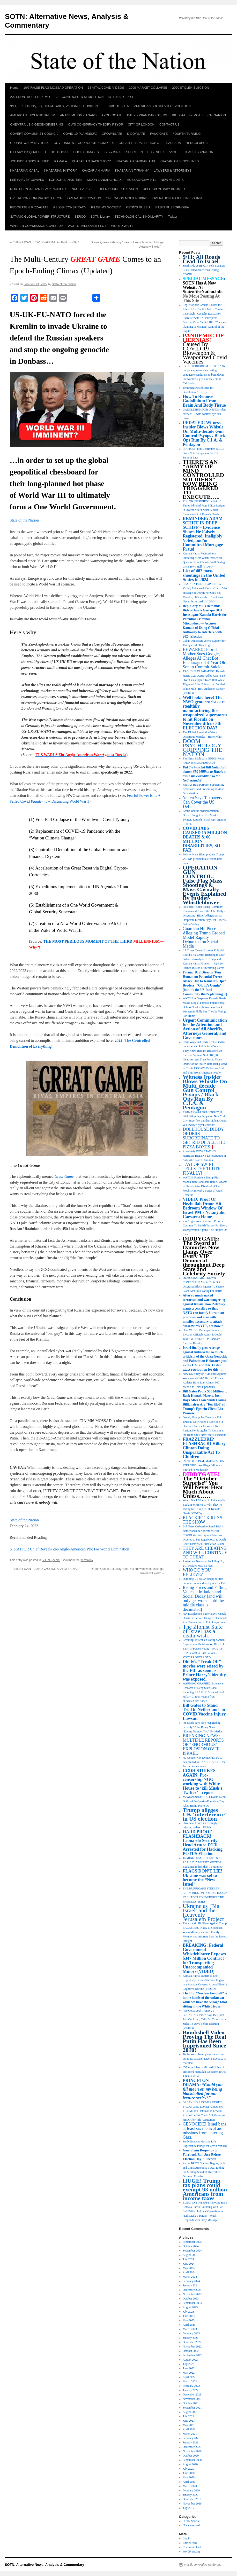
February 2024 (191, 2281)
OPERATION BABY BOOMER (164, 189)
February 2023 (191, 2333)
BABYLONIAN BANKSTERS (147, 115)
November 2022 (192, 2346)
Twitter (172, 216)
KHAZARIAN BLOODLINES (179, 161)
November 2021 (192, 2399)
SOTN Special (51, 1560)
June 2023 (189, 2316)
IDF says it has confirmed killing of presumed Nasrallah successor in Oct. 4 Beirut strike (204, 2072)
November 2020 (192, 2451)
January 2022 (190, 2390)
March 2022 (190, 2381)
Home (14, 87)
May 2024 (189, 2268)
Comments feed (192, 2547)
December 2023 (192, 2290)
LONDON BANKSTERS (65, 180)
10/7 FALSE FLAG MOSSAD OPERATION (53, 87)
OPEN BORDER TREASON (118, 189)
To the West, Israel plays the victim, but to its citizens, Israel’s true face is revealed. (204, 2059)
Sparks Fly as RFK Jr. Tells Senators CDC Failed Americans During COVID (204, 270)
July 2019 (188, 2508)
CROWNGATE (112, 133)
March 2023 (190, 2329)
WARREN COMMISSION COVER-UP (36, 226)
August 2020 (190, 2464)
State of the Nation (64, 284)
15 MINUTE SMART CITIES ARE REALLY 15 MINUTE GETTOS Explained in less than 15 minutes (203, 1862)
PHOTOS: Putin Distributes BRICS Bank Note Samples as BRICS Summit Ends (203, 453)
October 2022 (191, 2351)
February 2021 (191, 2438)
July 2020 (188, 2468)
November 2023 (192, 2294)
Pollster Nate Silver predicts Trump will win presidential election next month (203, 859)
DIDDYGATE (136, 133)
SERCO (80, 216)
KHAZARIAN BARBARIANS (135, 161)
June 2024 (189, 2263)
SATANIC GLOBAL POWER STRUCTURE (40, 216)
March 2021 (190, 2433)
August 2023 (190, 2307)
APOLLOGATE (111, 115)
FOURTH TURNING (186, 133)
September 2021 (192, 2407)
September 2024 (192, 2250)
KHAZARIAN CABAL (24, 170)
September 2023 (192, 2303)
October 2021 (191, 2403)
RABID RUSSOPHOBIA (172, 207)
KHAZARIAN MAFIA (96, 170)
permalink (87, 1560)
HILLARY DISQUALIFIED (28, 152)
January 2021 (190, 2442)
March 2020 (190, 2486)
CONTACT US (169, 124)
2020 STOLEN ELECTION (190, 87)
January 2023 (190, 2337)
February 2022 (191, 2385)
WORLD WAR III (122, 226)
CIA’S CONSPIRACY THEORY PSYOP (95, 124)
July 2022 (188, 2364)
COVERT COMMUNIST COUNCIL (34, 133)
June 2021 (189, 2420)
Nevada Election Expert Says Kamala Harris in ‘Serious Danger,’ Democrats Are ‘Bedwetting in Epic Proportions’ (205, 1618)
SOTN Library (100, 216)
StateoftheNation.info (203, 291)
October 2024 (191, 2246)
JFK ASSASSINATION (197, 152)
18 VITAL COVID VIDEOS (106, 87)
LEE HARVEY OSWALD (27, 180)
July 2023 (188, 2311)
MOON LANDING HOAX (104, 180)
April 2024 (189, 2272)
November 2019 (192, 2503)
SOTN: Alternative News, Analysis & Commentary (44, 2565)
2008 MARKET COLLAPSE (148, 87)
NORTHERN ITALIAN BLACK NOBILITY (38, 189)
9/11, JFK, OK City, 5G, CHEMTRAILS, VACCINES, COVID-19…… (57, 106)
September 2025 (192, 2242)
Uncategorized (191, 2525)
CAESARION (216, 115)
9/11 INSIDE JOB (120, 97)
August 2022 (190, 2359)
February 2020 (191, 2490)
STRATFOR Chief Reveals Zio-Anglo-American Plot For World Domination (69, 1549)
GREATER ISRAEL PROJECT (139, 143)
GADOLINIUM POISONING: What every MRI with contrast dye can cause (204, 414)
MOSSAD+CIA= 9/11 (141, 180)
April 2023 (189, 2324)
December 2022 (192, 2342)
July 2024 (188, 2259)
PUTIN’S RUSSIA (138, 207)
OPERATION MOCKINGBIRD (127, 198)
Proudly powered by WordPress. (202, 2564)
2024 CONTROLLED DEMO (30, 97)
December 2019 (192, 2499)
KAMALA (60, 161)
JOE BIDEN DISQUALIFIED (30, 161)
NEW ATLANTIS (172, 180)
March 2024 (190, 2276)
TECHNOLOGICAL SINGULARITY (139, 216)
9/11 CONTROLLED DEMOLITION (79, 97)
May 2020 (189, 2477)
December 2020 (192, 2447)
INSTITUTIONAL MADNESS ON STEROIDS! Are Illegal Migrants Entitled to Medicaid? (203, 1465)
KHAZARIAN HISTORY (60, 170)
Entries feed (190, 2542)
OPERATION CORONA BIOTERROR (36, 198)
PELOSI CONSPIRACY (69, 207)
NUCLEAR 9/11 (83, 189)
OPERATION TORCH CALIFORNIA (177, 198)
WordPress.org (191, 2551)
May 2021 (189, 2425)
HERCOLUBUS (196, 143)
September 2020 (192, 2460)
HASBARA (173, 143)
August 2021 (190, 2412)
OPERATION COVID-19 (84, 198)
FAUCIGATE (159, 133)
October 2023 (191, 2298)
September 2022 (192, 2355)
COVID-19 (80, 133)
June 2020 (189, 2473)
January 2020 (190, 2495)
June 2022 (189, 2368)
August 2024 (190, 2255)
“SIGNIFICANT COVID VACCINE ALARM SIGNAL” (44, 242)
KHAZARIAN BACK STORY (91, 161)
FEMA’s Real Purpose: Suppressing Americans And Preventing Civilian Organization (203, 789)
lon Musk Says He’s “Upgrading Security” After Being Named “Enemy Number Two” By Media (202, 1727)
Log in (187, 2538)
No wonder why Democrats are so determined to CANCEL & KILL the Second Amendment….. (204, 1762)
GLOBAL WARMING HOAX (29, 143)
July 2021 (188, 2416)
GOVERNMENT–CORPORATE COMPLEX (83, 143)
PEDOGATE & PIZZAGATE (29, 207)
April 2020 (189, 2481)
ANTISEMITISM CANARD (78, 115)
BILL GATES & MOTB (187, 115)
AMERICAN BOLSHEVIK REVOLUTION (162, 106)
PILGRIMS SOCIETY (106, 207)
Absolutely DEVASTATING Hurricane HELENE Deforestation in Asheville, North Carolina (204, 1156)
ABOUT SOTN (119, 106)
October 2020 (191, 2455)
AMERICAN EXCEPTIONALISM (32, 115)
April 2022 (189, 2377)
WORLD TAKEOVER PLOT (87, 226)
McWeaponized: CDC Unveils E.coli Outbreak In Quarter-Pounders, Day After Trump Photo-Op (204, 1801)
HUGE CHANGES (86, 152)
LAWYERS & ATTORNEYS (173, 170)
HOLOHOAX (60, 152)
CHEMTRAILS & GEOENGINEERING (36, 124)
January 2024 (190, 2285)
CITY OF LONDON (141, 124)
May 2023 (189, 2320)
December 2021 (192, 2394)
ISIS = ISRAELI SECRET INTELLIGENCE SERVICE (140, 152)
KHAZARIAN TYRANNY (132, 170)
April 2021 (189, 2429)
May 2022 (189, 2372)
